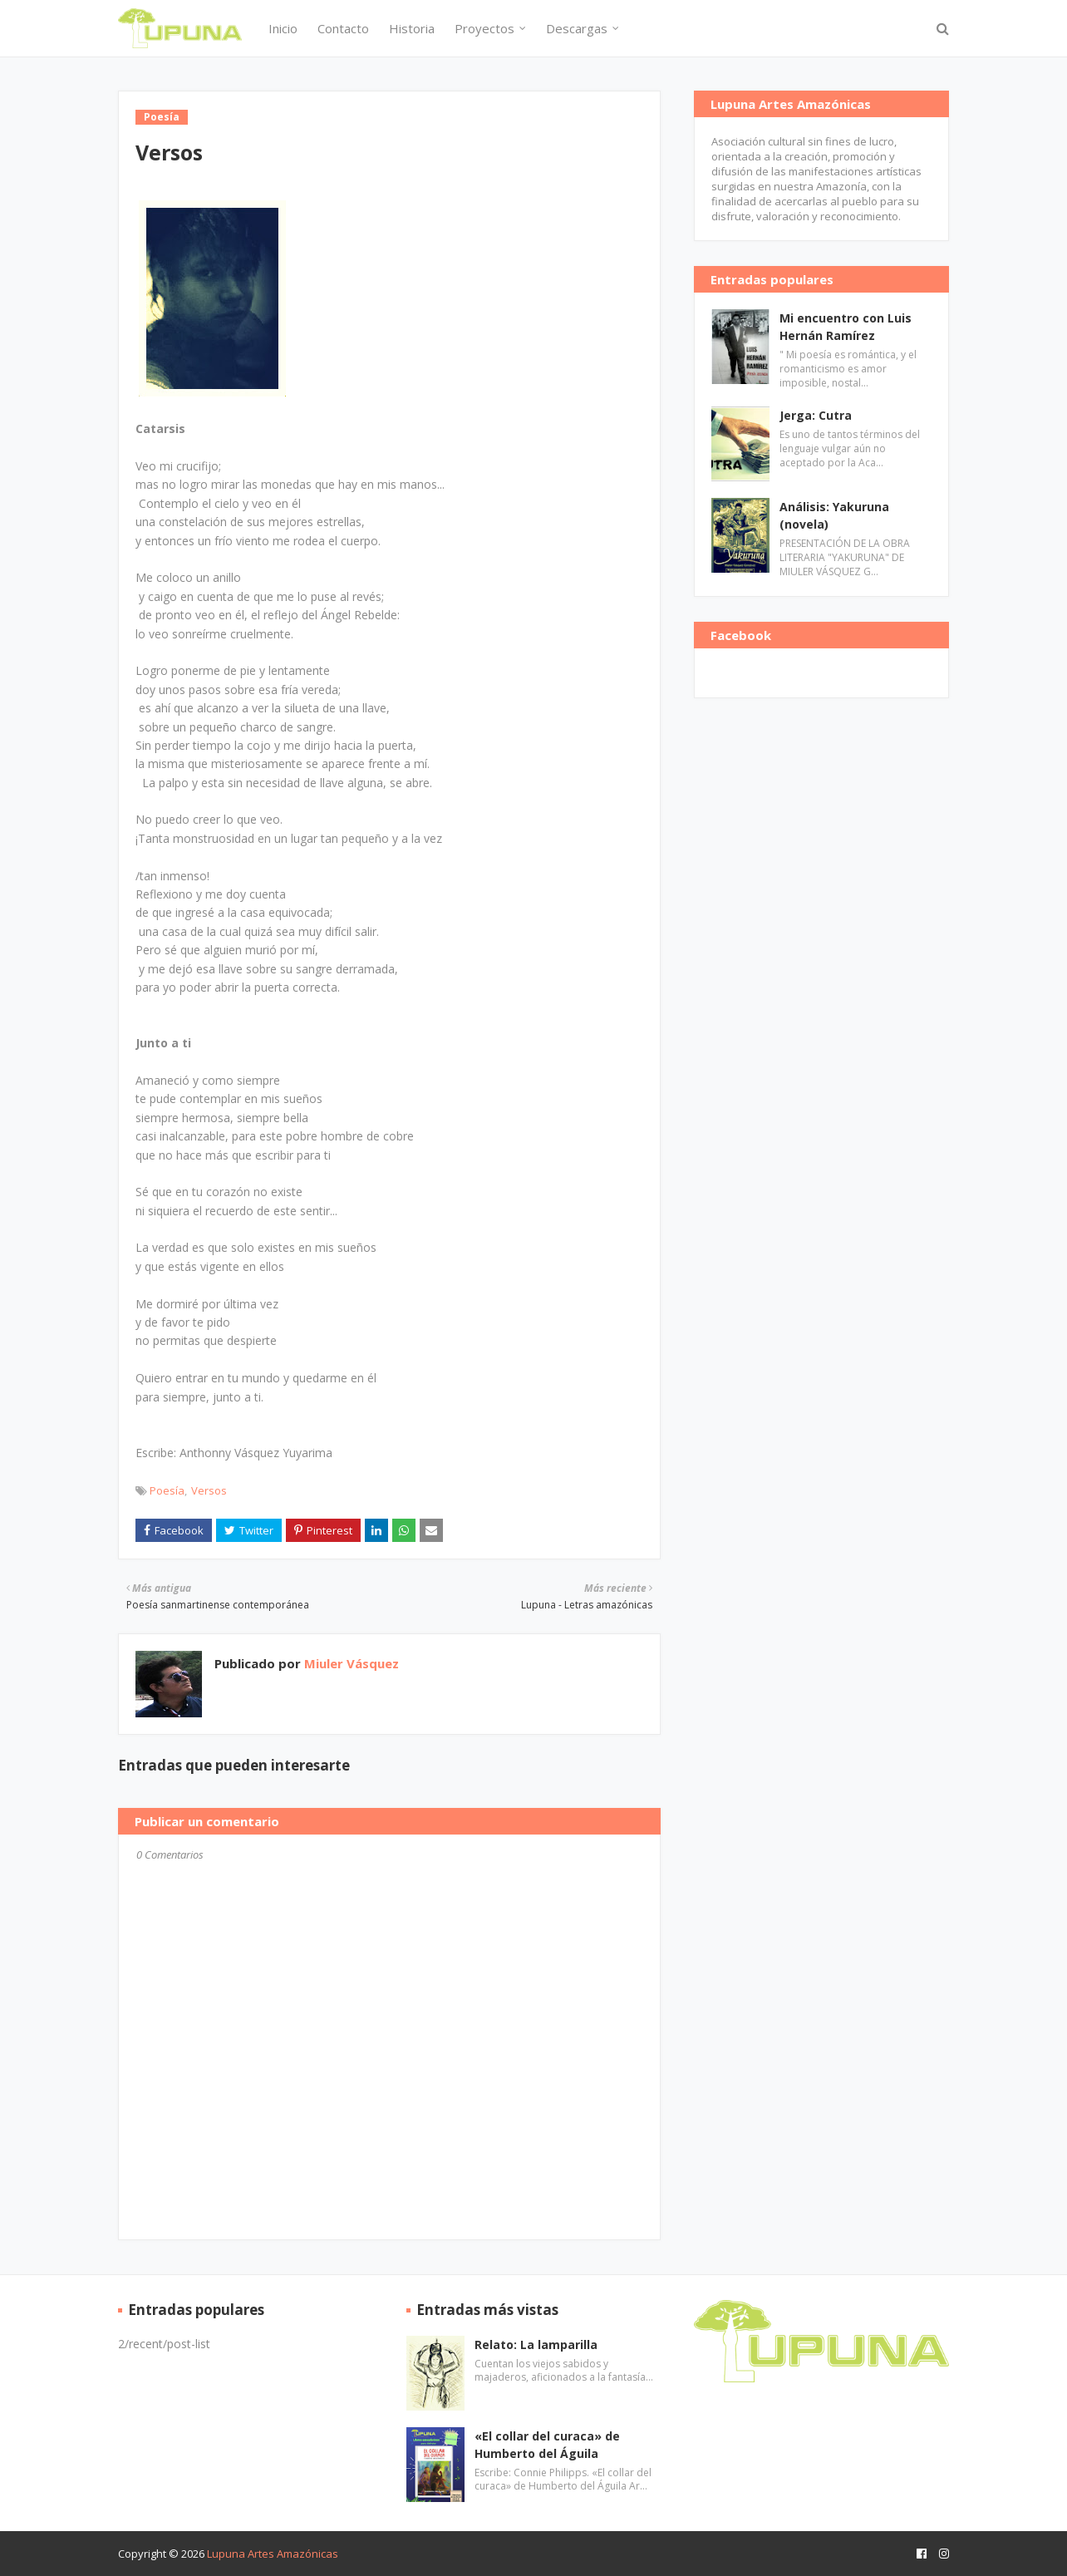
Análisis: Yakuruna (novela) (834, 515)
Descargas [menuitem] (576, 28)
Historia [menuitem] (412, 28)
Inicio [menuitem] (282, 28)
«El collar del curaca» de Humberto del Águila (547, 2444)
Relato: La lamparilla (535, 2344)
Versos (209, 1490)
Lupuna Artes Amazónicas (272, 2553)
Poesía (167, 1490)
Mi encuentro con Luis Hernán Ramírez (845, 326)
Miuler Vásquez (350, 1663)
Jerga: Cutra (815, 415)
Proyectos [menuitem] (484, 28)
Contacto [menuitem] (343, 28)
